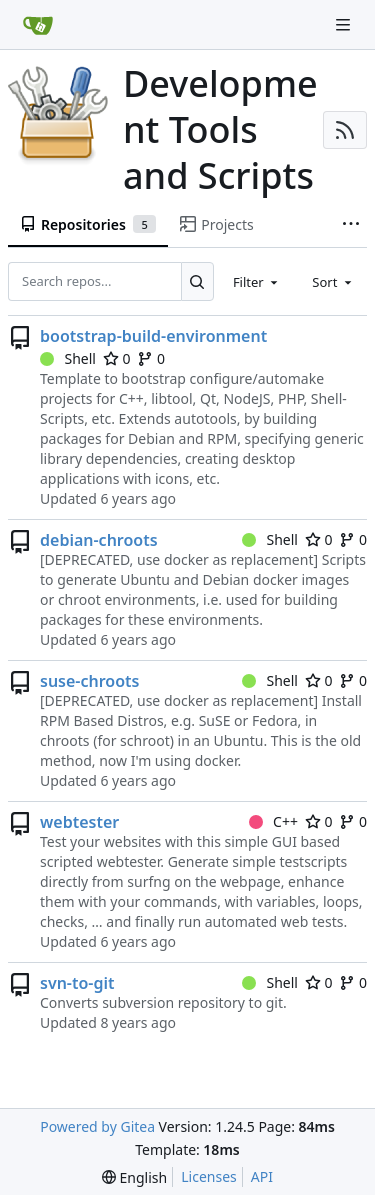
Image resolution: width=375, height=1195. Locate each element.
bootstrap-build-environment (153, 336)
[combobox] (257, 281)
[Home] (38, 25)
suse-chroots (89, 681)
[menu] (134, 1177)
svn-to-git (77, 983)
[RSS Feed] (345, 130)
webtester (79, 822)
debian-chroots (99, 540)
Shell (68, 358)
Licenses (209, 1176)
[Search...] (197, 281)
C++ (273, 821)
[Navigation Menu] (345, 24)
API (262, 1176)
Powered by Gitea (97, 1126)
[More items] (351, 225)
